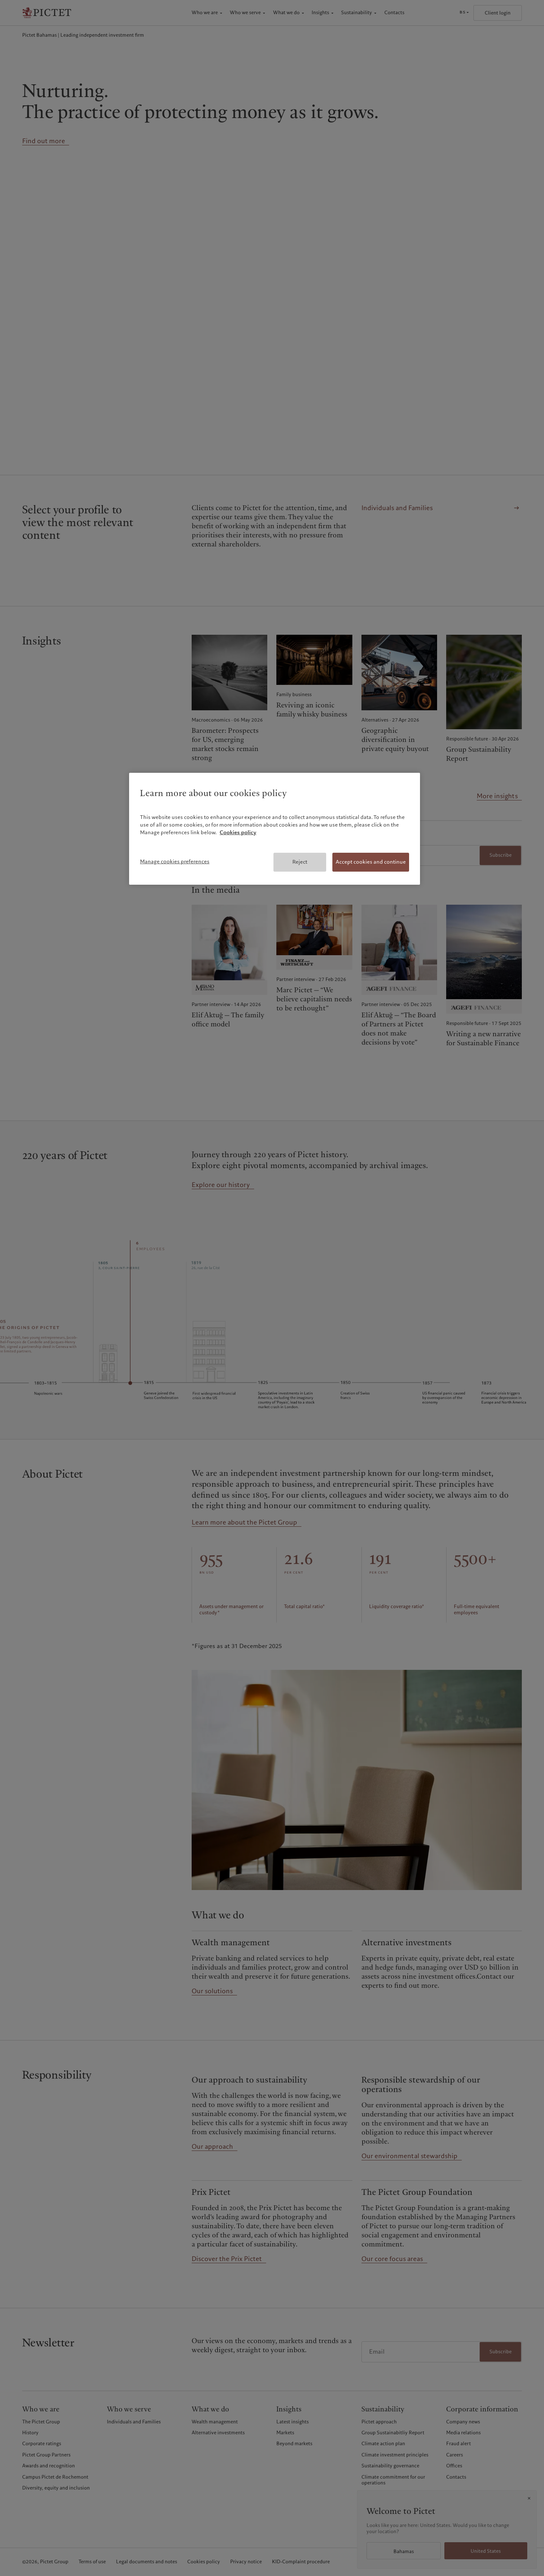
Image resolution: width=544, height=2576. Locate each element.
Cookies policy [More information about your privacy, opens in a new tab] (238, 832)
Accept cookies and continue (371, 861)
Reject (299, 861)
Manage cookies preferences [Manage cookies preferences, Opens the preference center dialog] (174, 861)
